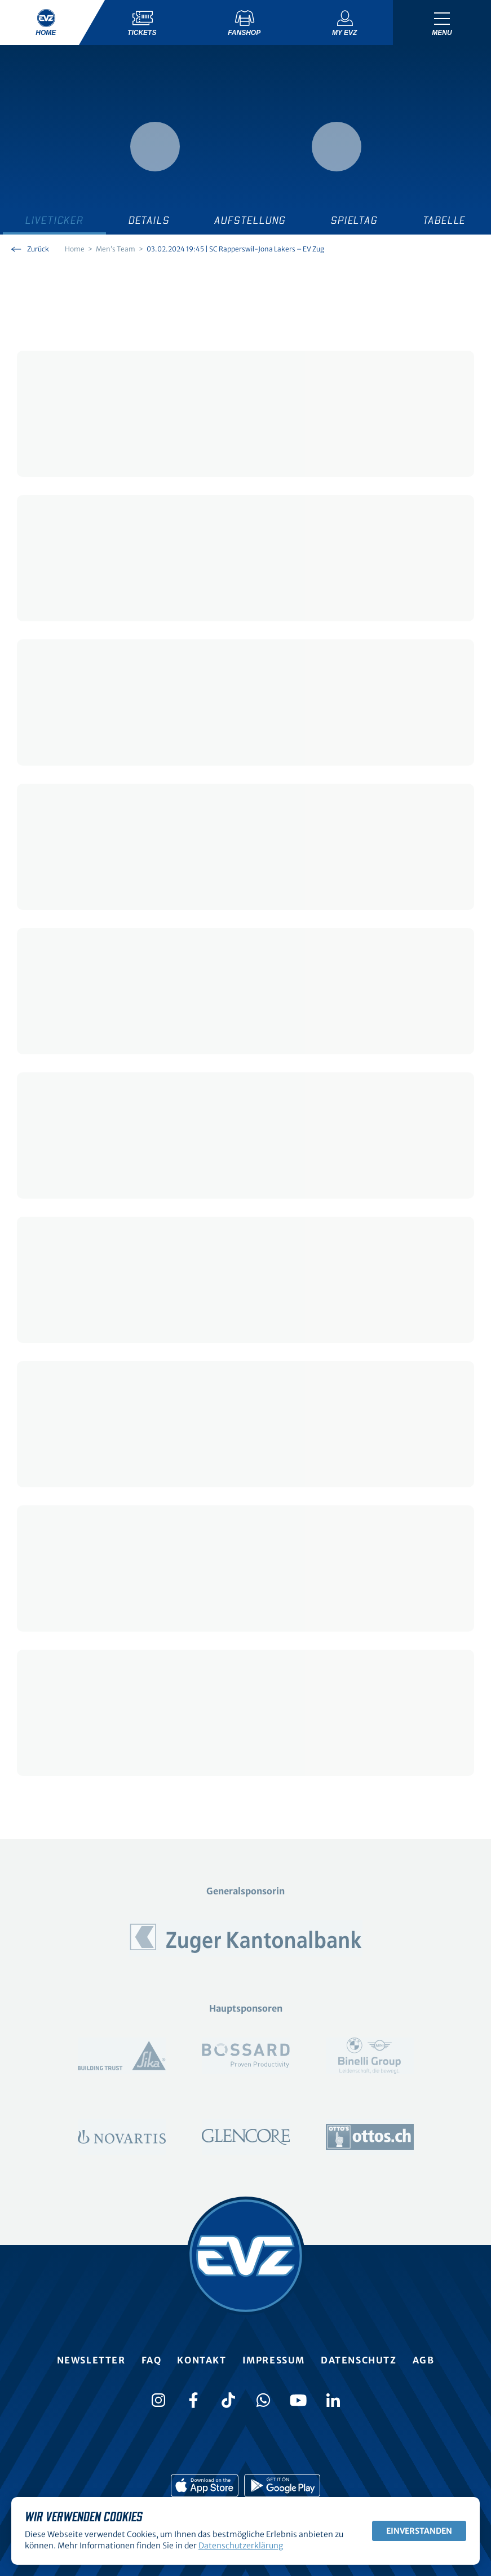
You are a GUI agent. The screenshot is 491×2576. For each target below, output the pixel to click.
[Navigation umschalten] (442, 22)
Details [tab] (149, 221)
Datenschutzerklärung (240, 2545)
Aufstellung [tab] (250, 221)
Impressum (273, 2360)
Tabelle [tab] (444, 221)
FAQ (151, 2360)
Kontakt (201, 2360)
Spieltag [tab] (354, 221)
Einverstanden (419, 2531)
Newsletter (91, 2360)
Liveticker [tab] (54, 221)
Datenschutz (359, 2360)
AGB (424, 2360)
